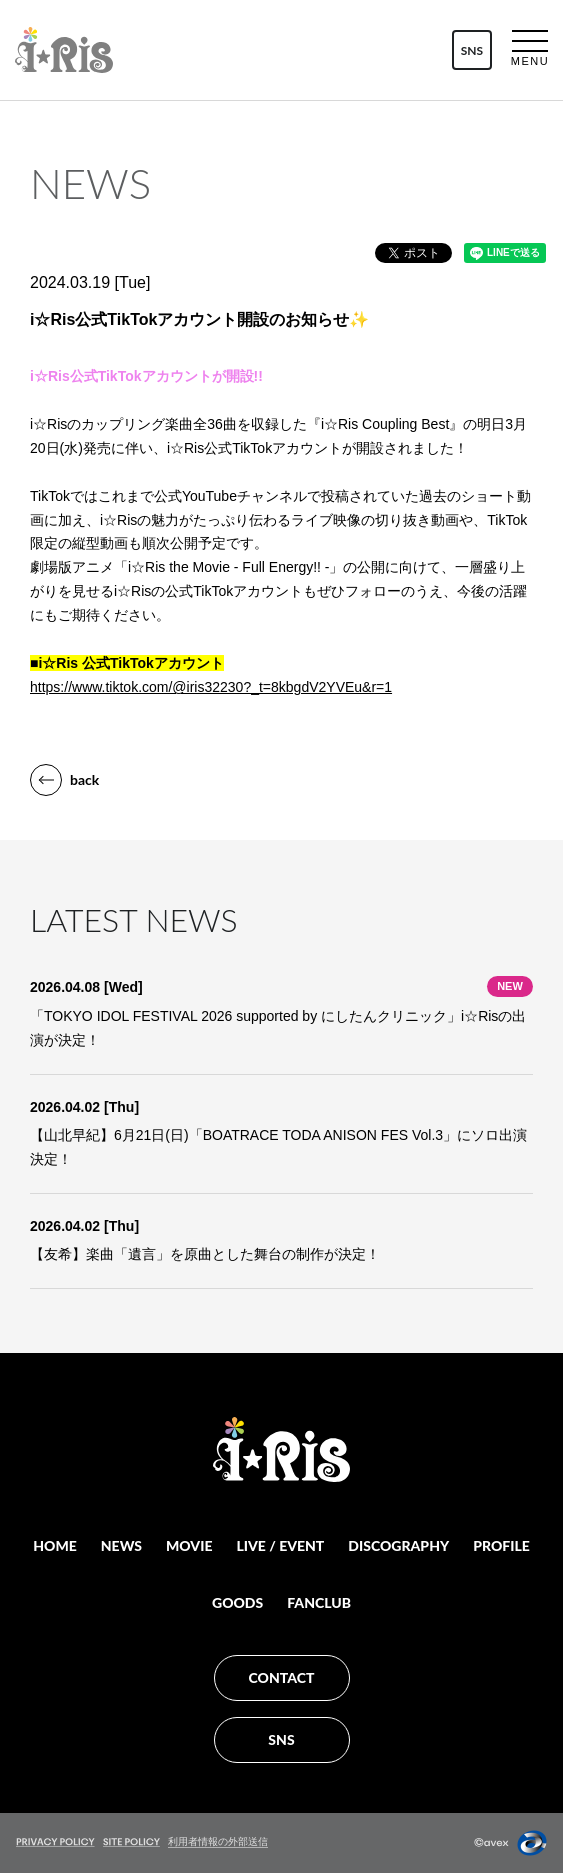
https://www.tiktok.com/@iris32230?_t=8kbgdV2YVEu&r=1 (211, 687)
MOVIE (189, 1545)
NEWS (121, 1545)
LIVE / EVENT (280, 1545)
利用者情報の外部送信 (218, 1841)
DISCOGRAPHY (398, 1545)
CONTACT (282, 1677)
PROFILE (501, 1545)
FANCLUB (319, 1602)
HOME (55, 1545)
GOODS (237, 1602)
